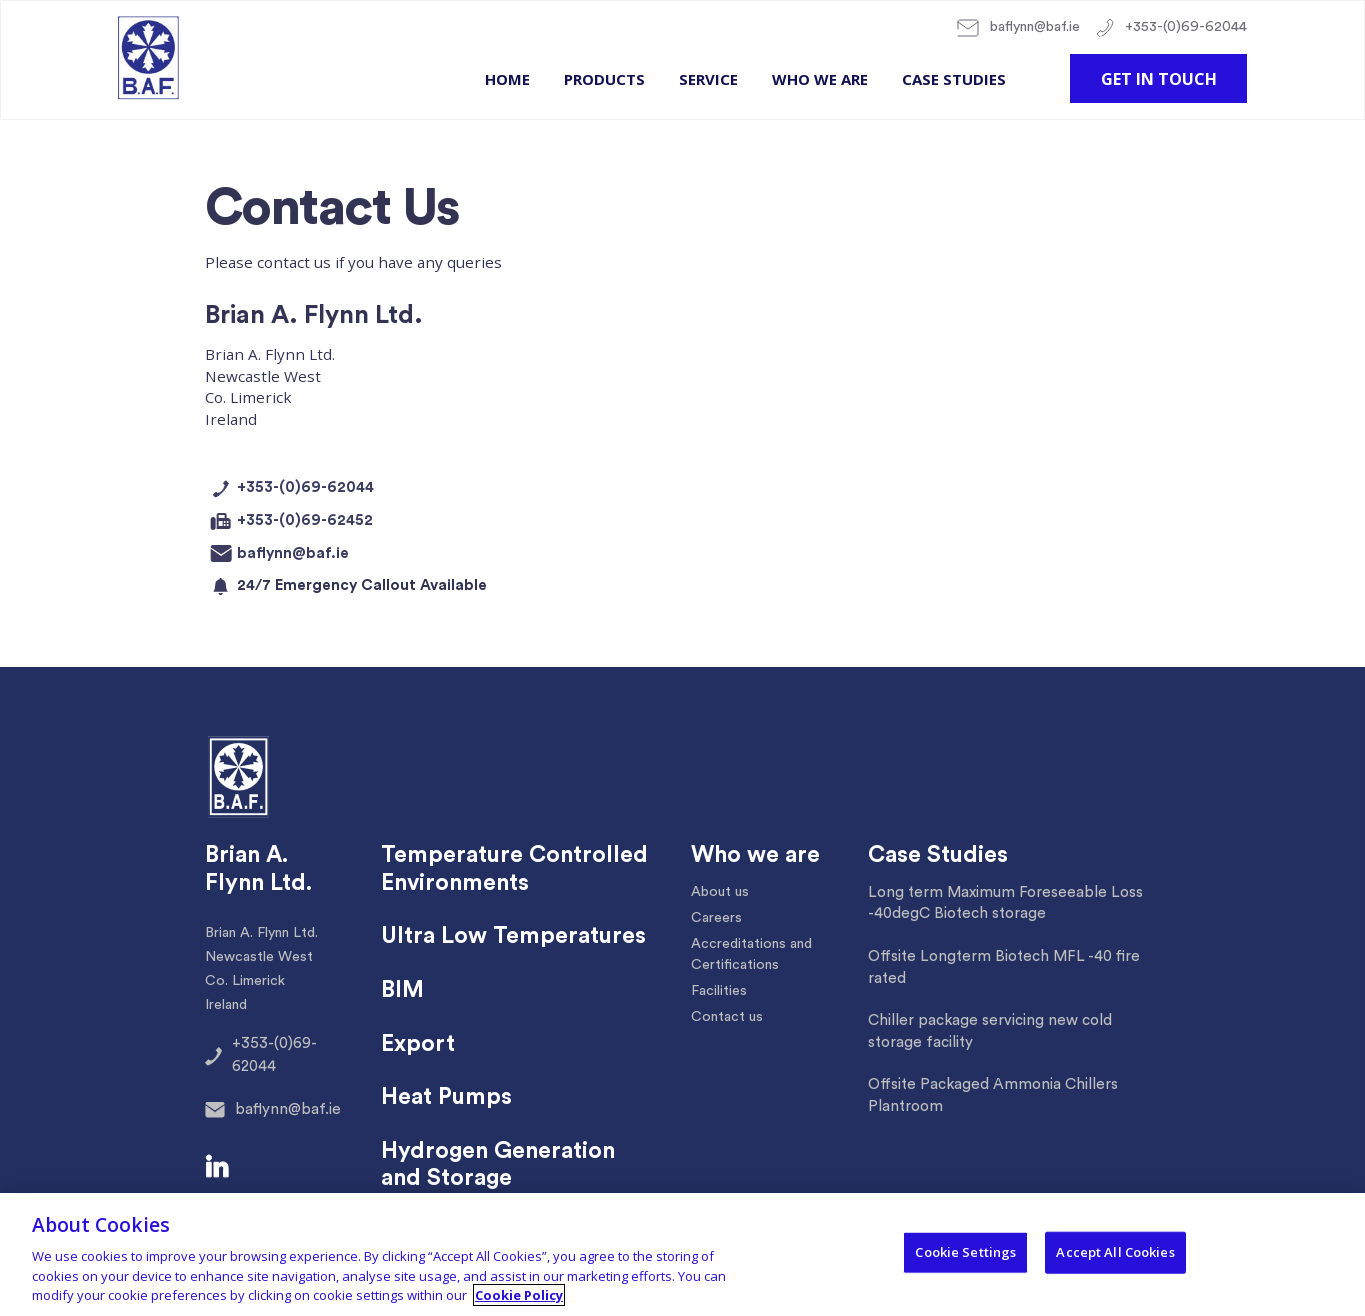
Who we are (820, 79)
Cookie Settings (965, 1252)
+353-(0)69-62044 (1171, 28)
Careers (716, 918)
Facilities (719, 991)
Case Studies (954, 79)
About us (720, 892)
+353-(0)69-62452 (289, 521)
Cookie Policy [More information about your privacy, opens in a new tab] (519, 1295)
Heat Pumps (446, 1097)
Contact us (727, 1017)
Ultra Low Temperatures (513, 936)
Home (507, 79)
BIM (402, 990)
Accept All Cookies (1115, 1252)
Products (604, 79)
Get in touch (1159, 79)
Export (418, 1044)
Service (708, 79)
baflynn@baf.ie (1018, 28)
